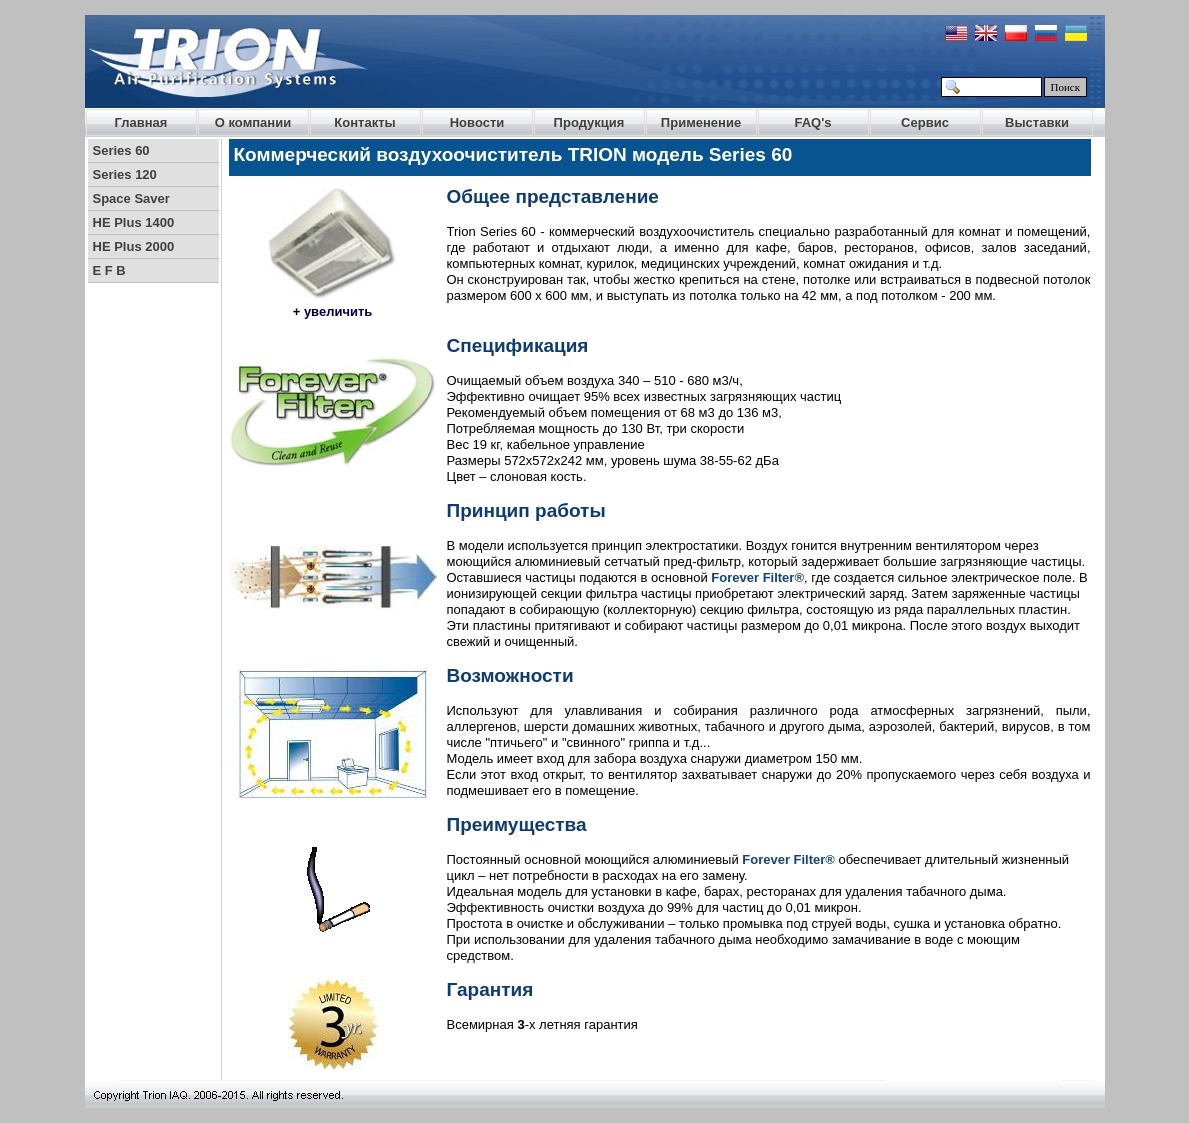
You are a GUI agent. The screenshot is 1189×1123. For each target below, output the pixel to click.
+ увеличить (333, 311)
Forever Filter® (757, 577)
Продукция (589, 122)
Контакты (364, 122)
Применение (701, 122)
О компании (253, 122)
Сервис (925, 122)
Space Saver (131, 198)
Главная (141, 122)
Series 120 (125, 174)
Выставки (1037, 122)
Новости (477, 122)
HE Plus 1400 (134, 222)
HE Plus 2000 (134, 246)
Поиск (1066, 87)
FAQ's (812, 122)
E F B (109, 270)
